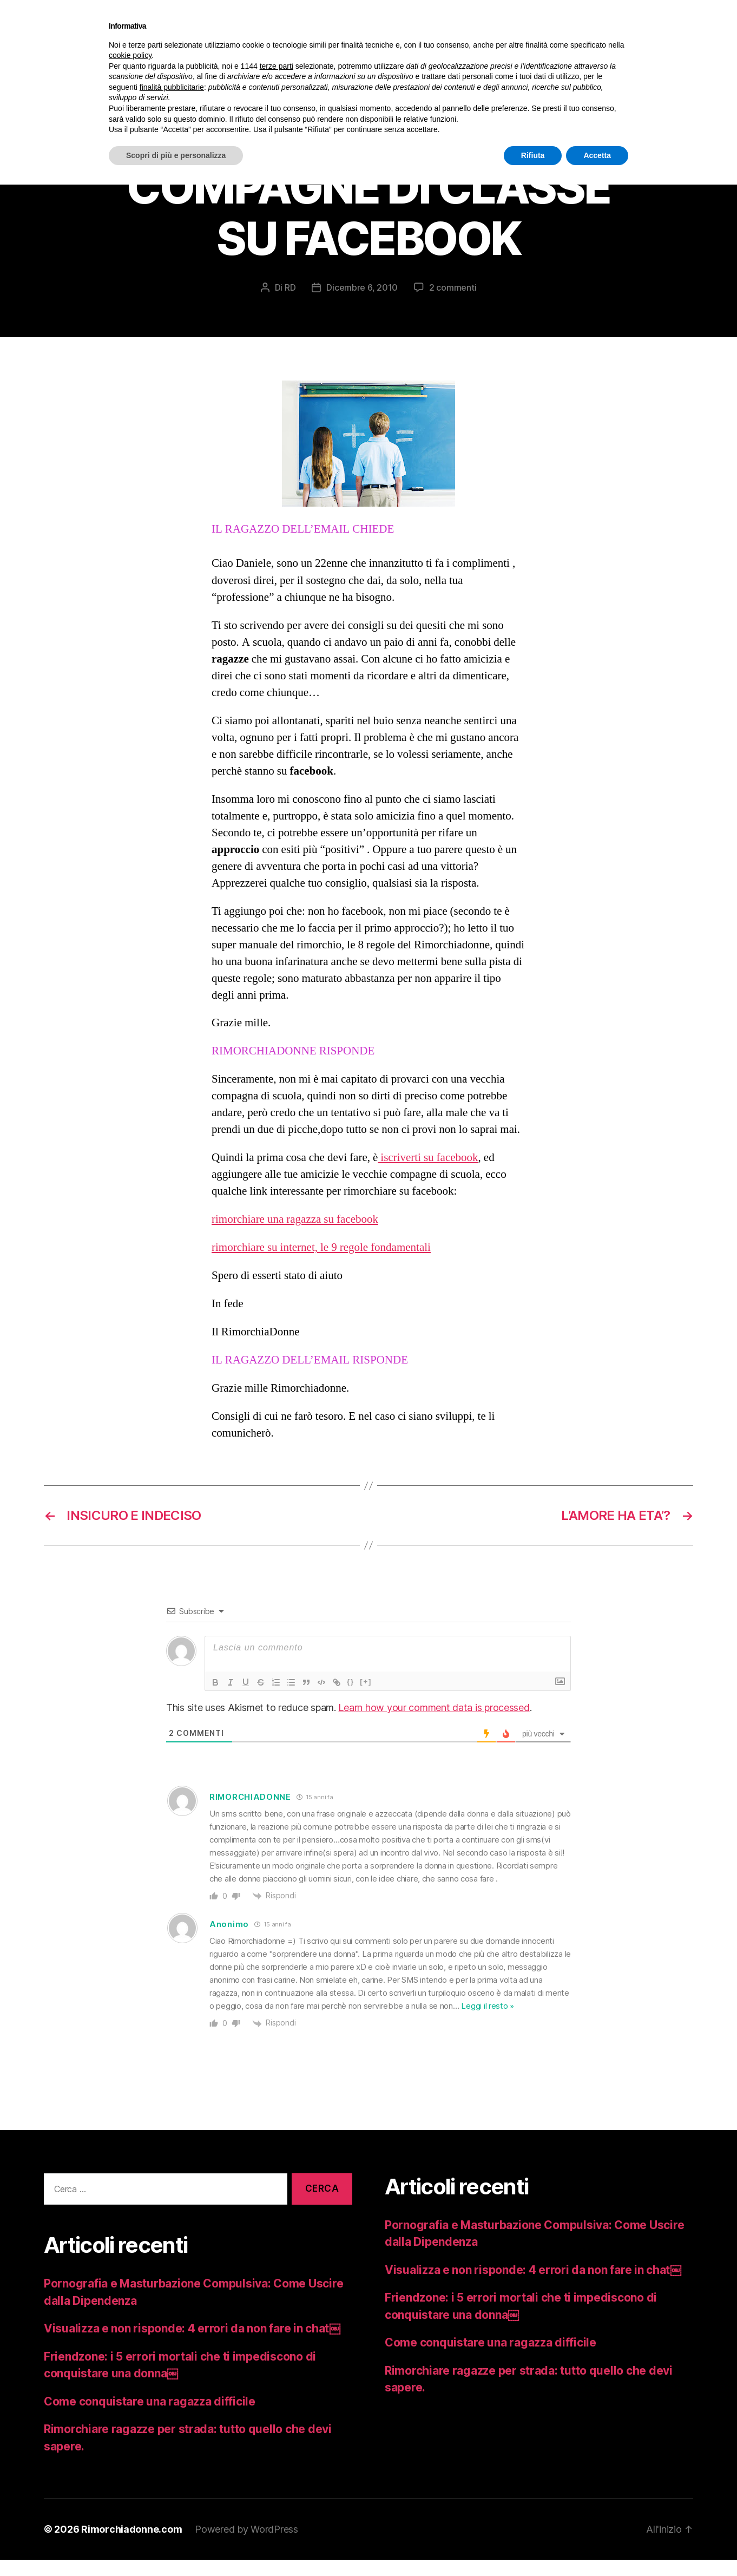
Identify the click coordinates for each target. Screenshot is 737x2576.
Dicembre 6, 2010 (362, 303)
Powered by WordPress (246, 2545)
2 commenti (452, 303)
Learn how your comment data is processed (433, 1723)
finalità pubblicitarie (172, 87)
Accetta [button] (597, 155)
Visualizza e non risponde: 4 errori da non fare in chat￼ (192, 2344)
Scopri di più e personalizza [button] (176, 155)
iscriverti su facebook (428, 1173)
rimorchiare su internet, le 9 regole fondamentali (321, 1263)
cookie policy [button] (130, 55)
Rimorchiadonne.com (131, 2545)
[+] (366, 1698)
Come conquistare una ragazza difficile (149, 2417)
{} (350, 1698)
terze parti (276, 66)
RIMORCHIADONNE (250, 1813)
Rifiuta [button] (533, 155)
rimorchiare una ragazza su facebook (295, 1235)
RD (290, 303)
